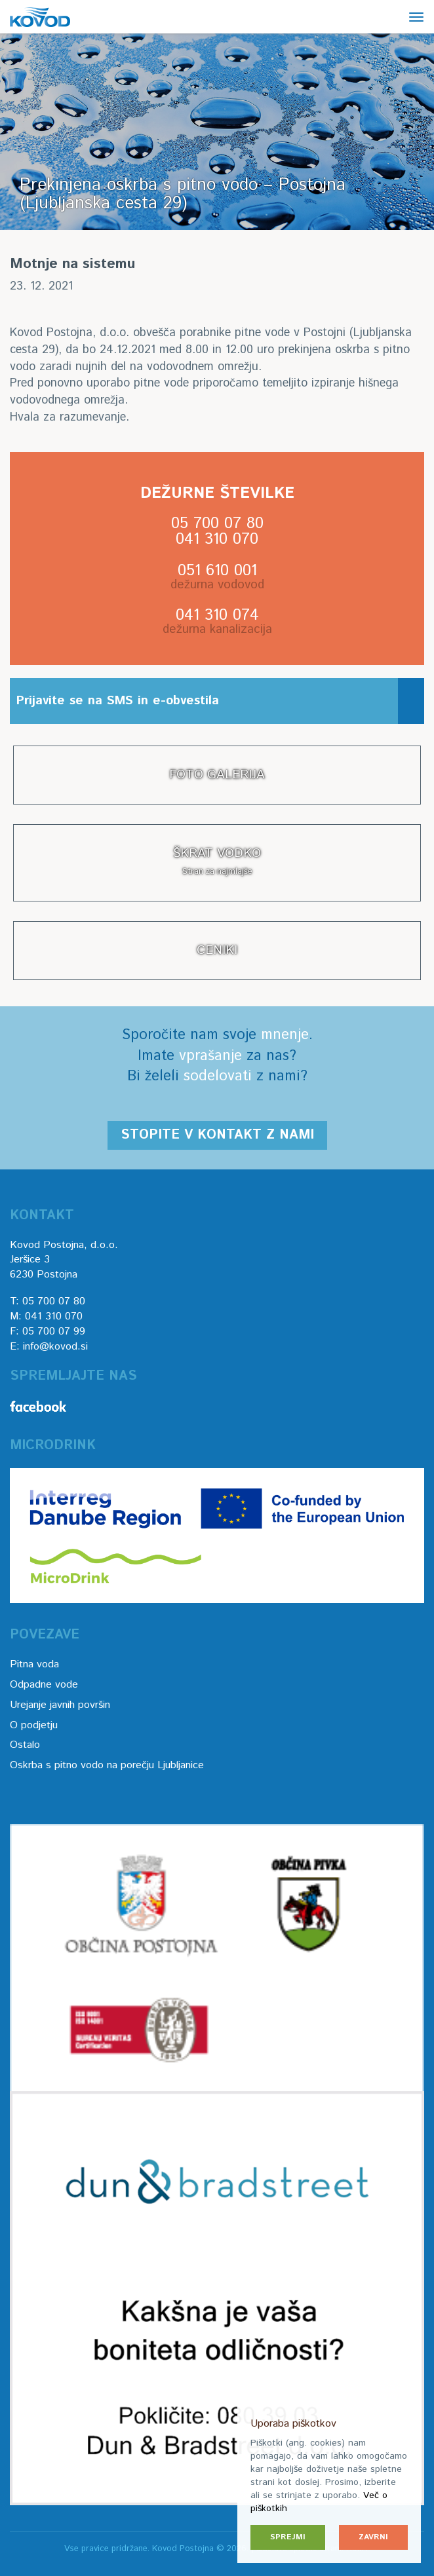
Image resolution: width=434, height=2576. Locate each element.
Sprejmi (288, 2537)
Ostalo (25, 1744)
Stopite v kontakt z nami (217, 1135)
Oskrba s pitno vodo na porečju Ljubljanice (107, 1765)
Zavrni (373, 2537)
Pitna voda (34, 1664)
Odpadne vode (44, 1684)
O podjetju (34, 1725)
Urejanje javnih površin (60, 1705)
